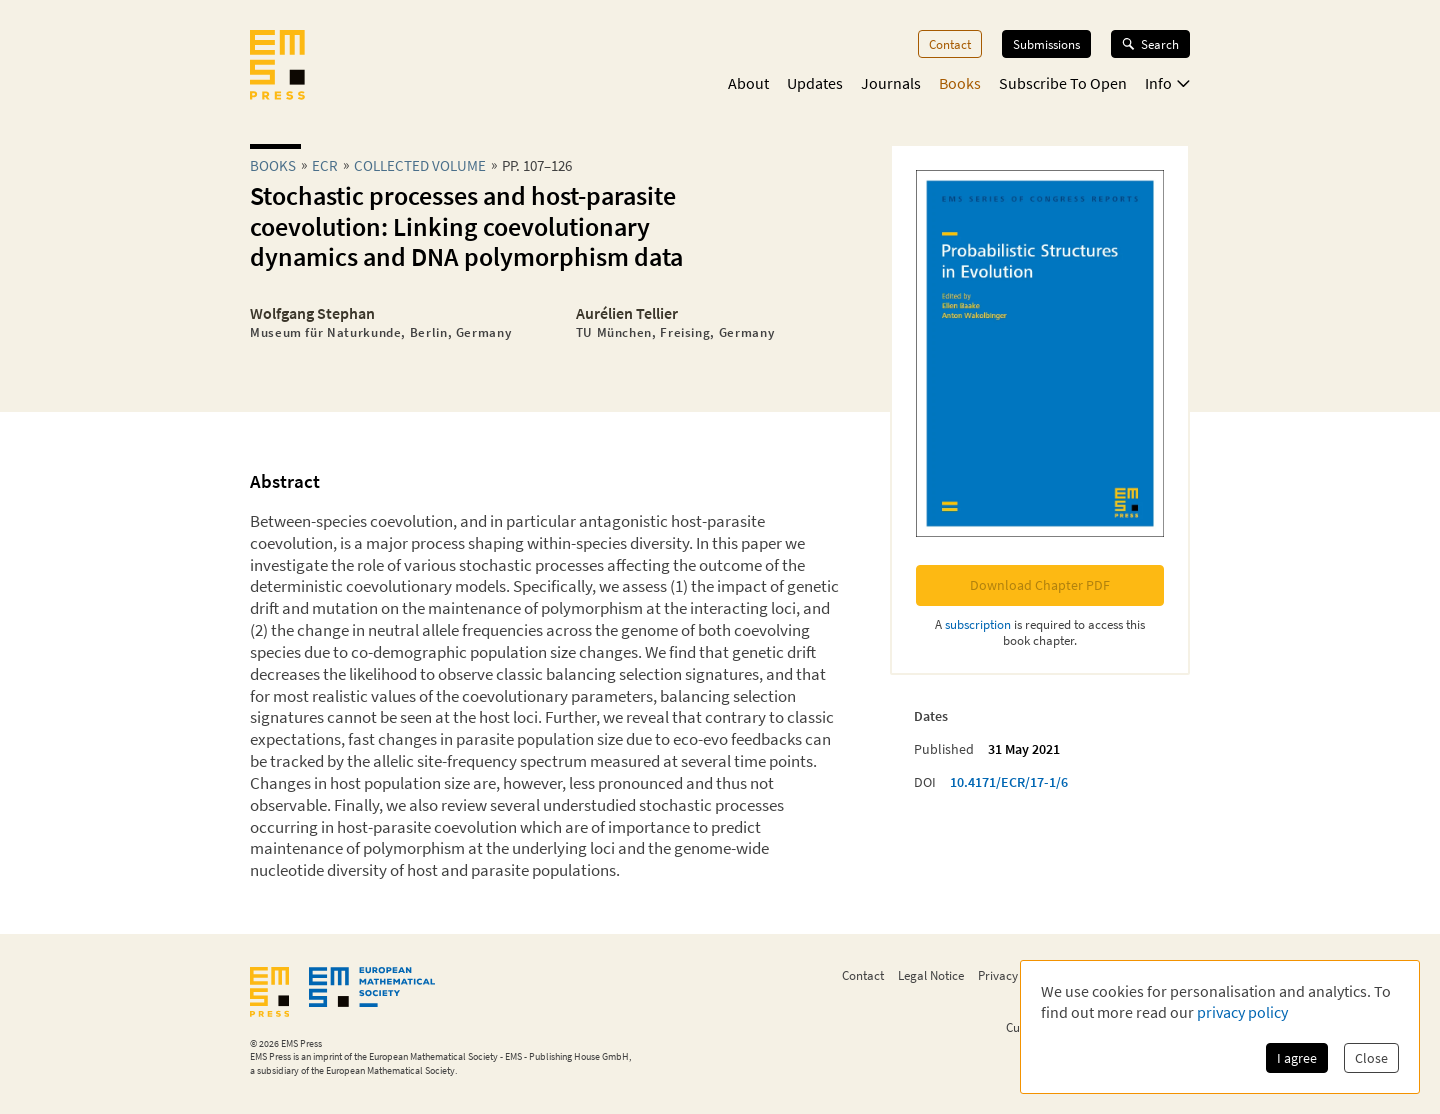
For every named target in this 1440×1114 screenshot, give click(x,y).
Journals (891, 83)
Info (1167, 83)
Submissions (1046, 44)
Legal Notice (931, 975)
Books (960, 83)
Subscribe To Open (1063, 83)
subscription (978, 624)
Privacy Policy (1015, 975)
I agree (1297, 1058)
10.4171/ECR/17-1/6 (1009, 782)
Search (1150, 44)
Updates (815, 83)
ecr (325, 165)
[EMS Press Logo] (277, 67)
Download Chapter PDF (1040, 585)
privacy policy (1242, 1012)
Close (1371, 1058)
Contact (950, 44)
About (748, 83)
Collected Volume (420, 165)
